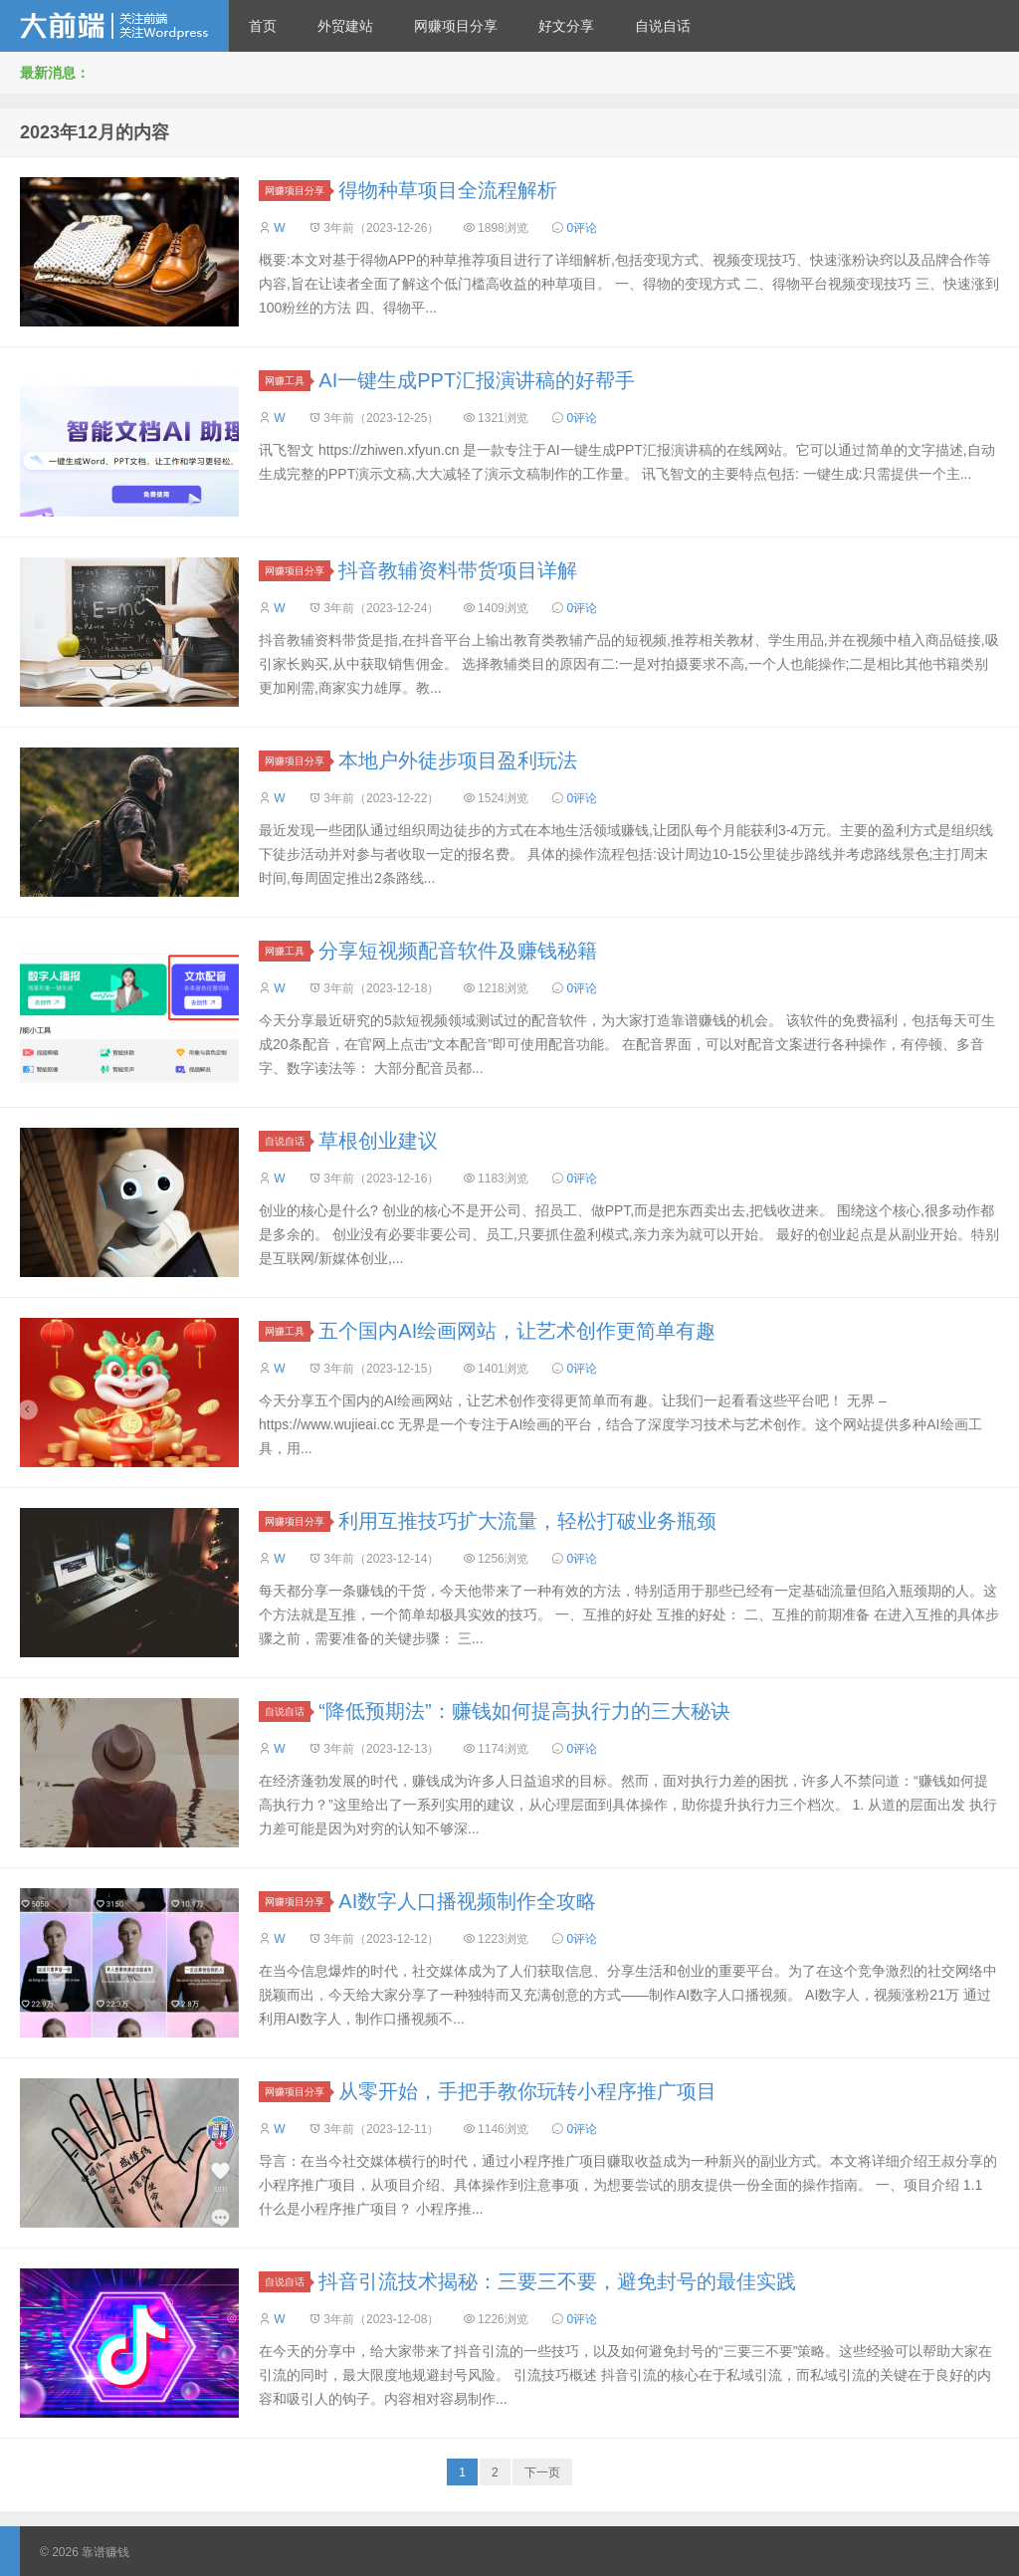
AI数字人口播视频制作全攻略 (467, 1901)
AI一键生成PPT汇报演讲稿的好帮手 (476, 380)
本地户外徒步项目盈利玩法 (457, 760)
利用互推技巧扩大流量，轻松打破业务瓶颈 (527, 1521)
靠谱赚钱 (114, 26)
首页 (263, 26)
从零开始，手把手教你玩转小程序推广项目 (527, 2091)
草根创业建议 (378, 1141)
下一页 (542, 2472)
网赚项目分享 (456, 26)
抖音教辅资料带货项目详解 (457, 570)
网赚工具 (287, 380)
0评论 (581, 228)
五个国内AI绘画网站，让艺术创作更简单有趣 (516, 1331)
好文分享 (566, 26)
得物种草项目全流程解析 (447, 190)
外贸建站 (345, 26)
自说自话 (663, 26)
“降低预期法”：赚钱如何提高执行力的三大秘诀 (523, 1711)
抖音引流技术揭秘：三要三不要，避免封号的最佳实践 (557, 2281)
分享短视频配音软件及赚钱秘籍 (457, 951)
